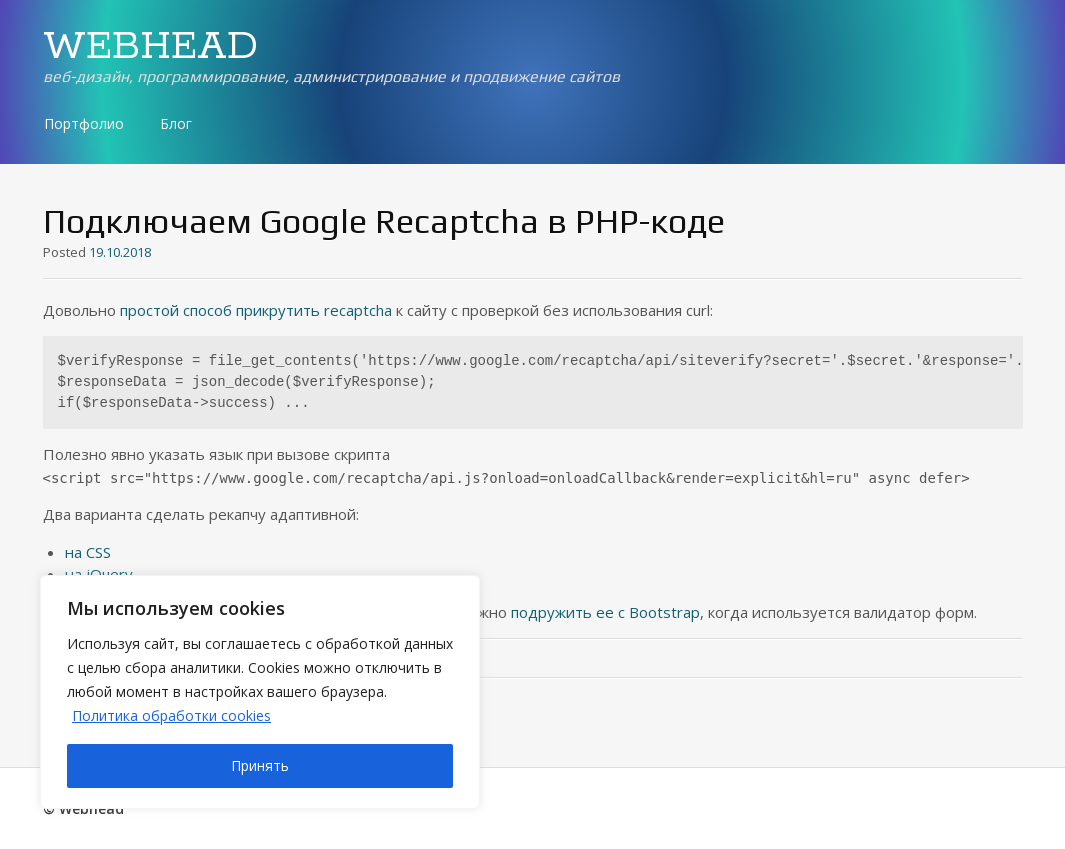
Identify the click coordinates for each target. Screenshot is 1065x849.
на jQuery (99, 574)
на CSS (88, 552)
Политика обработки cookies (171, 715)
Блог (176, 123)
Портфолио (84, 123)
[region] (260, 692)
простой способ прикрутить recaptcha (256, 310)
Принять (260, 765)
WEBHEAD (150, 47)
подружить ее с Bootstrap (605, 612)
